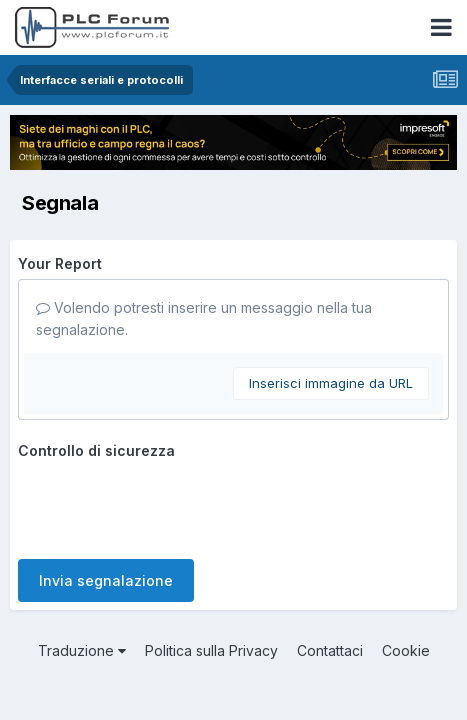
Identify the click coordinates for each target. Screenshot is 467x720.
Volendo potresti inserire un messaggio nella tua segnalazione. (204, 318)
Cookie (406, 650)
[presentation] (170, 505)
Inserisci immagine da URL (331, 383)
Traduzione (82, 650)
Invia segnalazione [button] (106, 580)
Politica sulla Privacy (211, 650)
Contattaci (330, 650)
